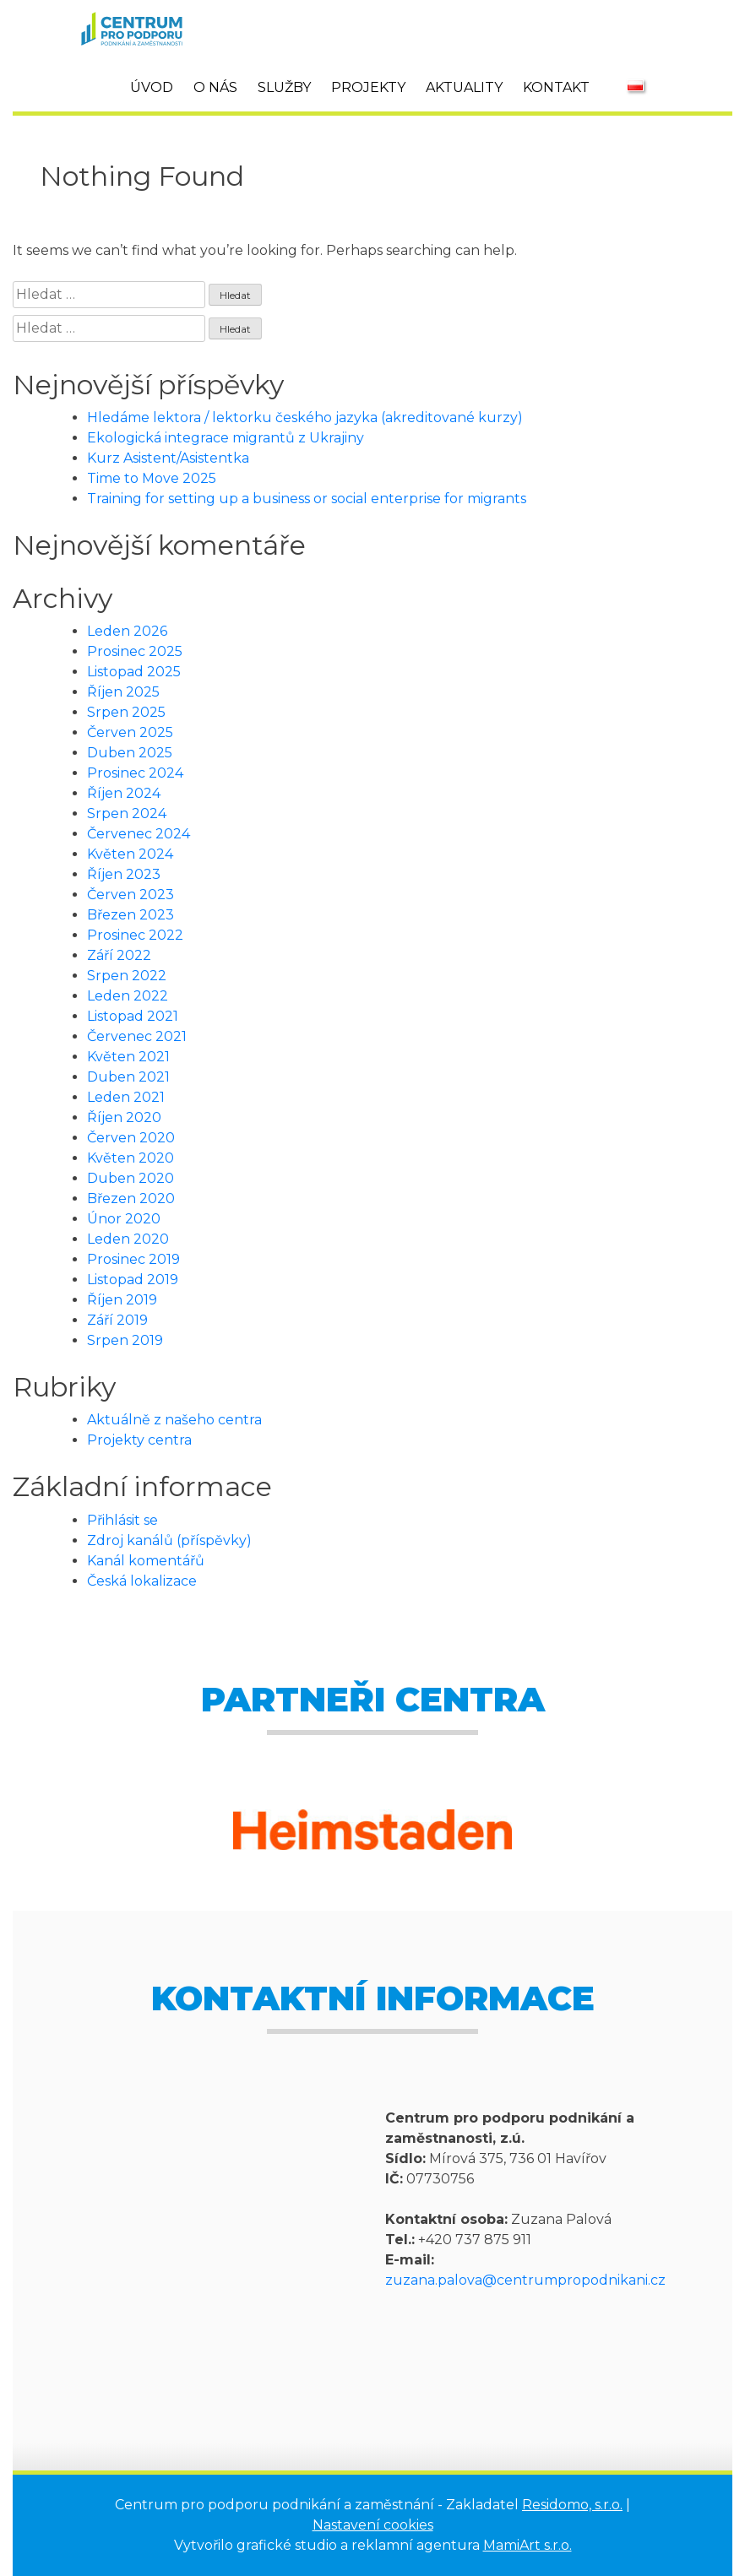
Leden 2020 (128, 1239)
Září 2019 (117, 1320)
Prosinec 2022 (135, 935)
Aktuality (464, 87)
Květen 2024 (130, 854)
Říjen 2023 (123, 874)
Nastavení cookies (373, 2525)
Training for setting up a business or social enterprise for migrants (306, 499)
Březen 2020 (131, 1198)
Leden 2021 (126, 1097)
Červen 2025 (130, 732)
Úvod (151, 87)
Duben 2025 (129, 753)
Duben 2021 (128, 1077)
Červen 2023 (130, 895)
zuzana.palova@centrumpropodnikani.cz (525, 2280)
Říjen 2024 (123, 793)
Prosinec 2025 (134, 651)
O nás (215, 87)
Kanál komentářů (145, 1561)
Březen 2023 (130, 915)
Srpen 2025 (126, 712)
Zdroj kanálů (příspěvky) (169, 1540)
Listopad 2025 (134, 672)
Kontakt (556, 87)
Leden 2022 (127, 996)
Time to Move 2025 (151, 478)
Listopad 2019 (132, 1280)
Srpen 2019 (125, 1340)
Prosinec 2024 (135, 773)
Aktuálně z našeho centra (174, 1420)
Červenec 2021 (137, 1036)
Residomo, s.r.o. (572, 2505)
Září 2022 (119, 955)
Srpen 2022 (126, 976)
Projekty (368, 87)
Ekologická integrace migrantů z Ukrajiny (225, 438)
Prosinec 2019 (133, 1259)
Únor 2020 (123, 1219)
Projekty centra (139, 1440)
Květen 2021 (128, 1057)
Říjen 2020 (124, 1117)
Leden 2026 (127, 631)
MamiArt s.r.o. (527, 2545)
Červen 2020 (131, 1138)
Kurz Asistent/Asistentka (168, 458)
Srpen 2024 (126, 813)
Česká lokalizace (142, 1581)
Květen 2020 (130, 1158)
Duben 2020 (130, 1178)
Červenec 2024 (138, 834)
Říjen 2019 (122, 1300)
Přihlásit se (122, 1520)
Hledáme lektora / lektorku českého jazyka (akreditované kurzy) (305, 417)
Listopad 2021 (132, 1016)
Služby (284, 87)
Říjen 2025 (123, 692)
